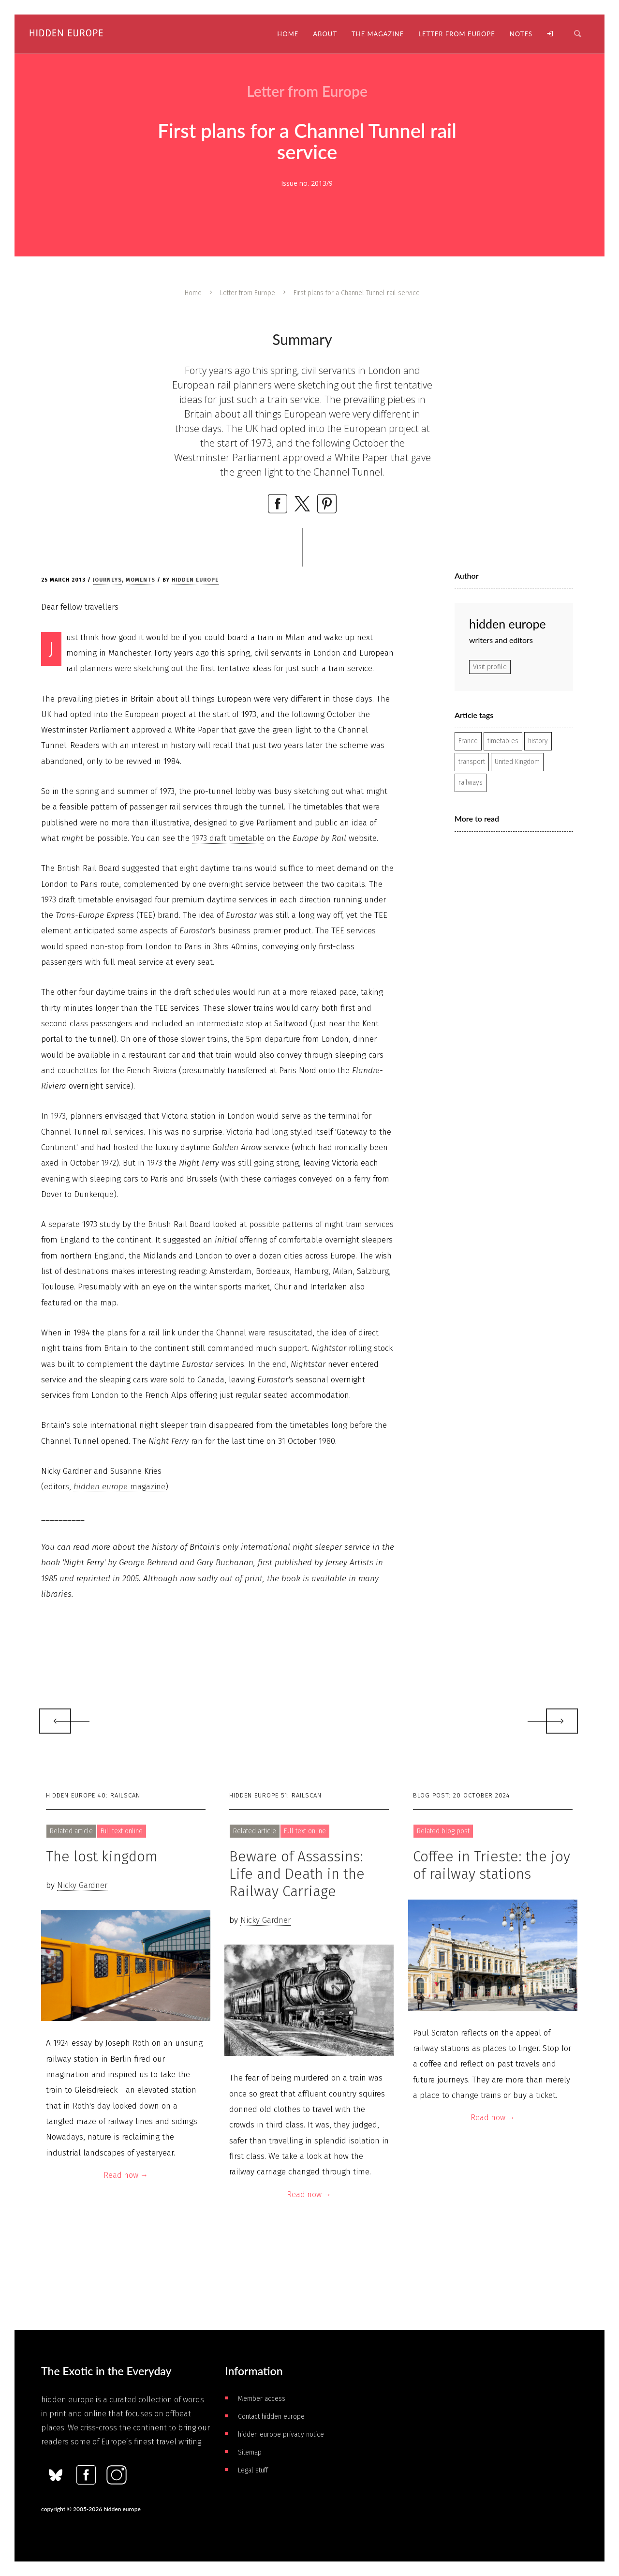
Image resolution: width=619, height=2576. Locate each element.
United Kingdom (517, 762)
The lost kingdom (102, 1856)
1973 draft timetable (228, 838)
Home (193, 293)
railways (470, 783)
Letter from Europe (247, 293)
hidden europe (195, 580)
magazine (119, 1487)
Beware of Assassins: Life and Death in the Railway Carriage (297, 1874)
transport (471, 762)
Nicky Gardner (82, 1885)
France (468, 741)
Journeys (107, 580)
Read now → (125, 2175)
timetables (502, 741)
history (538, 741)
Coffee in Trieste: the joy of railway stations (491, 1865)
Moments (140, 580)
